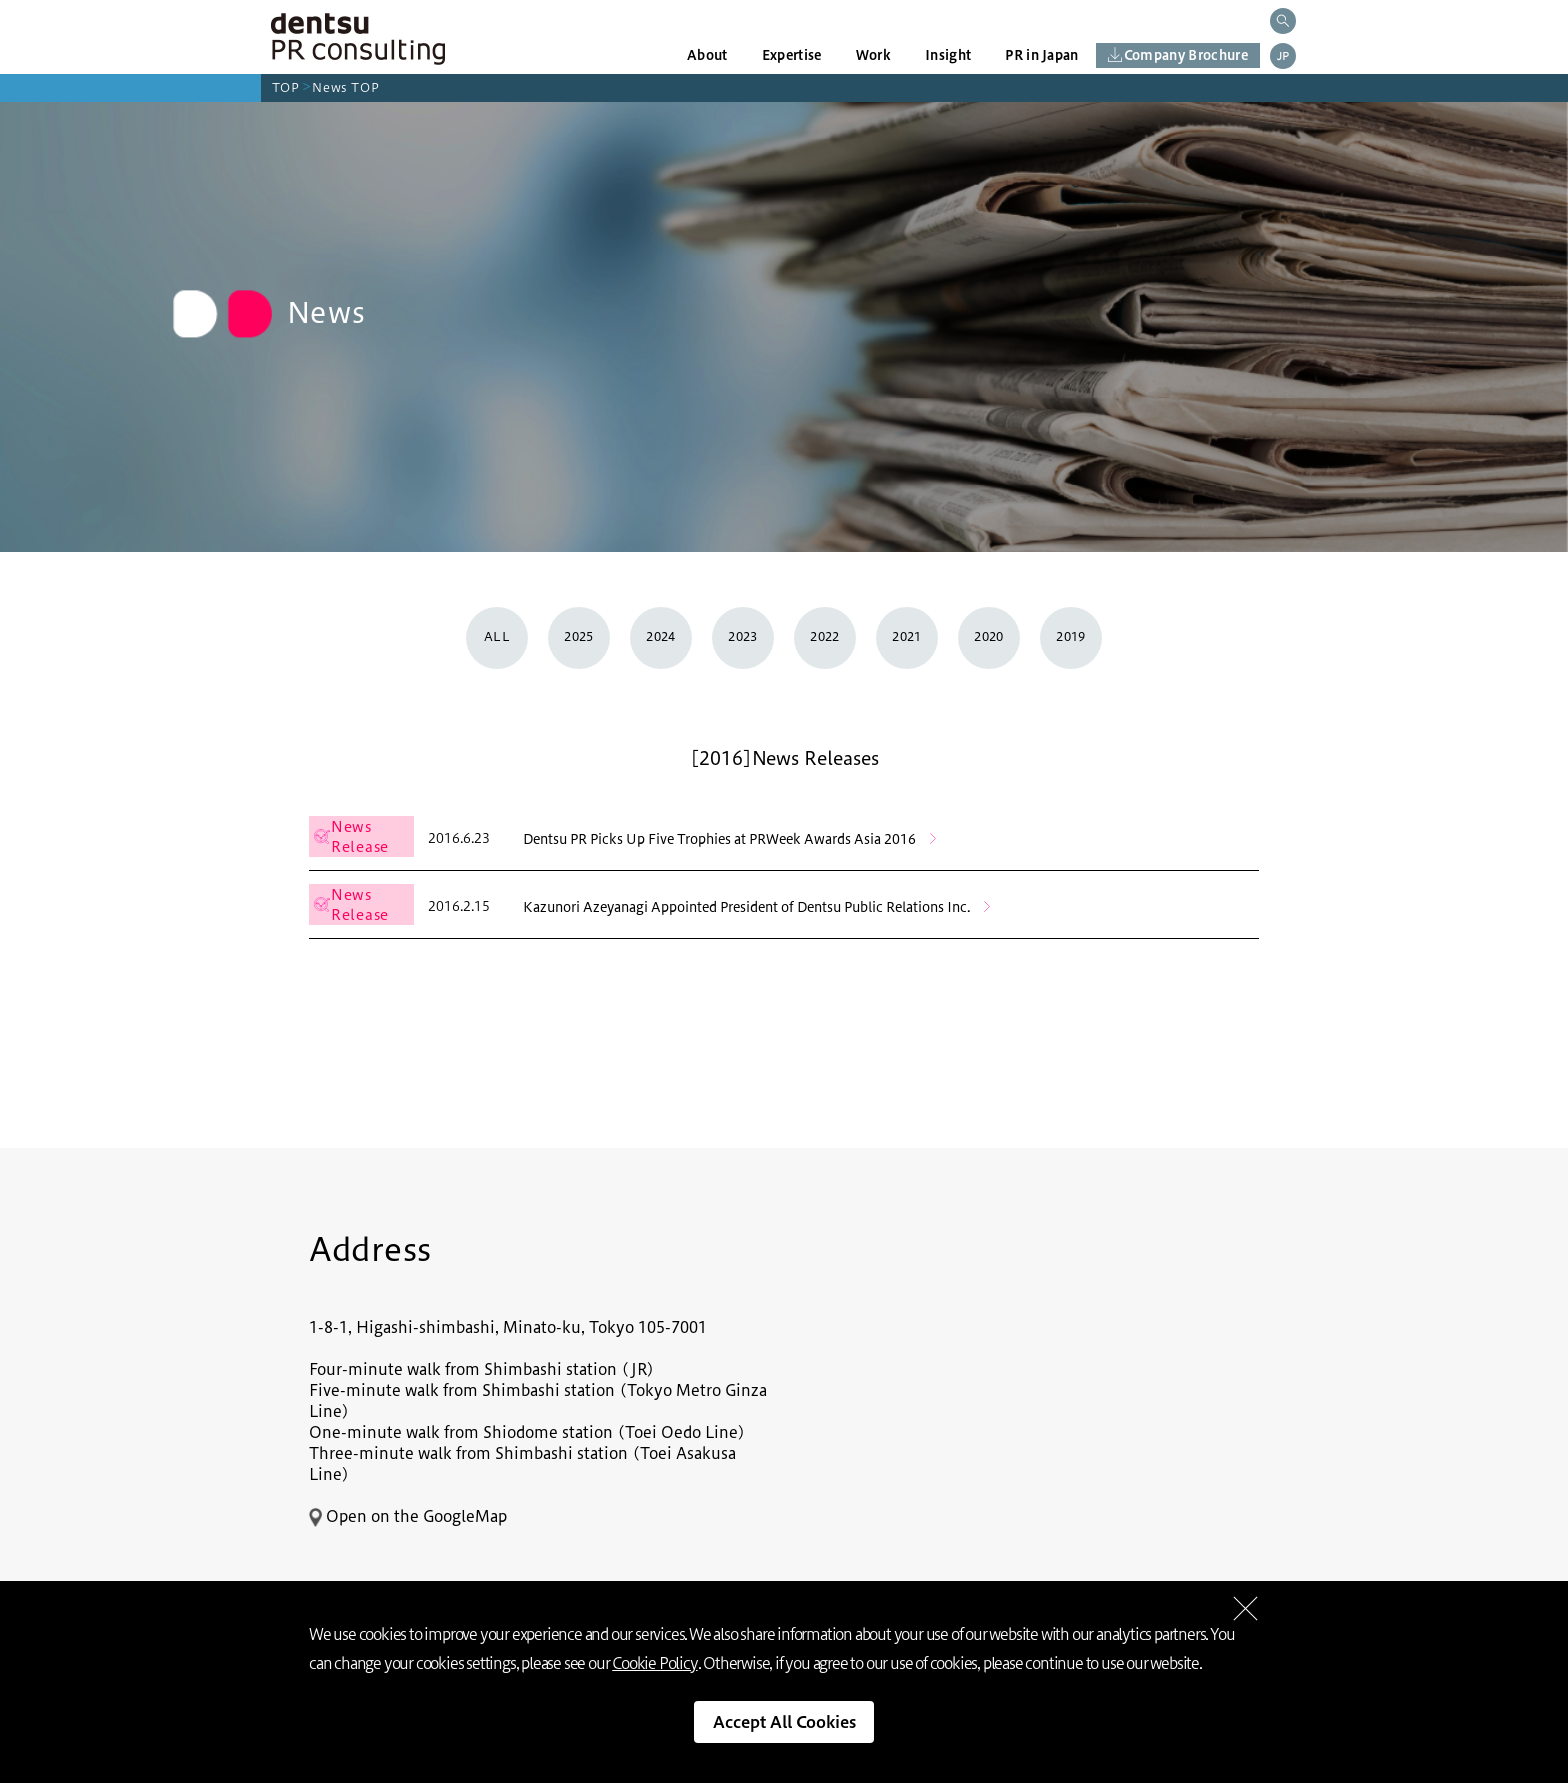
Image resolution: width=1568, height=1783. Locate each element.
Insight (948, 55)
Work (873, 55)
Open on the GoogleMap (408, 1516)
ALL (497, 636)
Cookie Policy (654, 1663)
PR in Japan (1042, 55)
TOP (286, 87)
